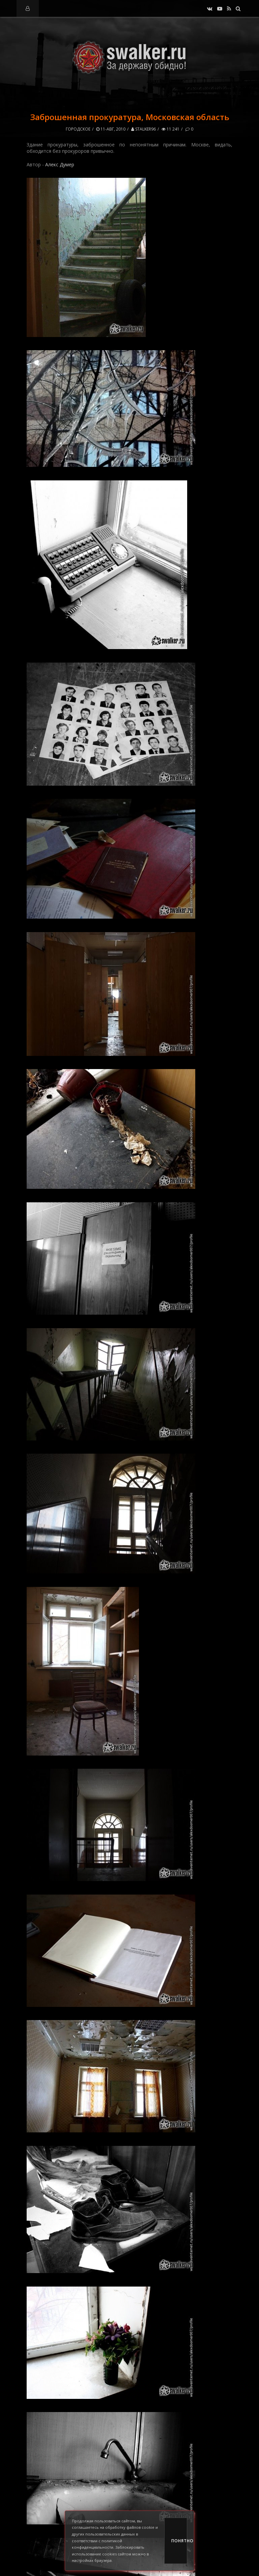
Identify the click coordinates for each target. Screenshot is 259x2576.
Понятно (179, 2541)
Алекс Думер (59, 164)
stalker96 (143, 129)
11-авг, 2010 (110, 129)
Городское (78, 129)
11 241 (170, 129)
